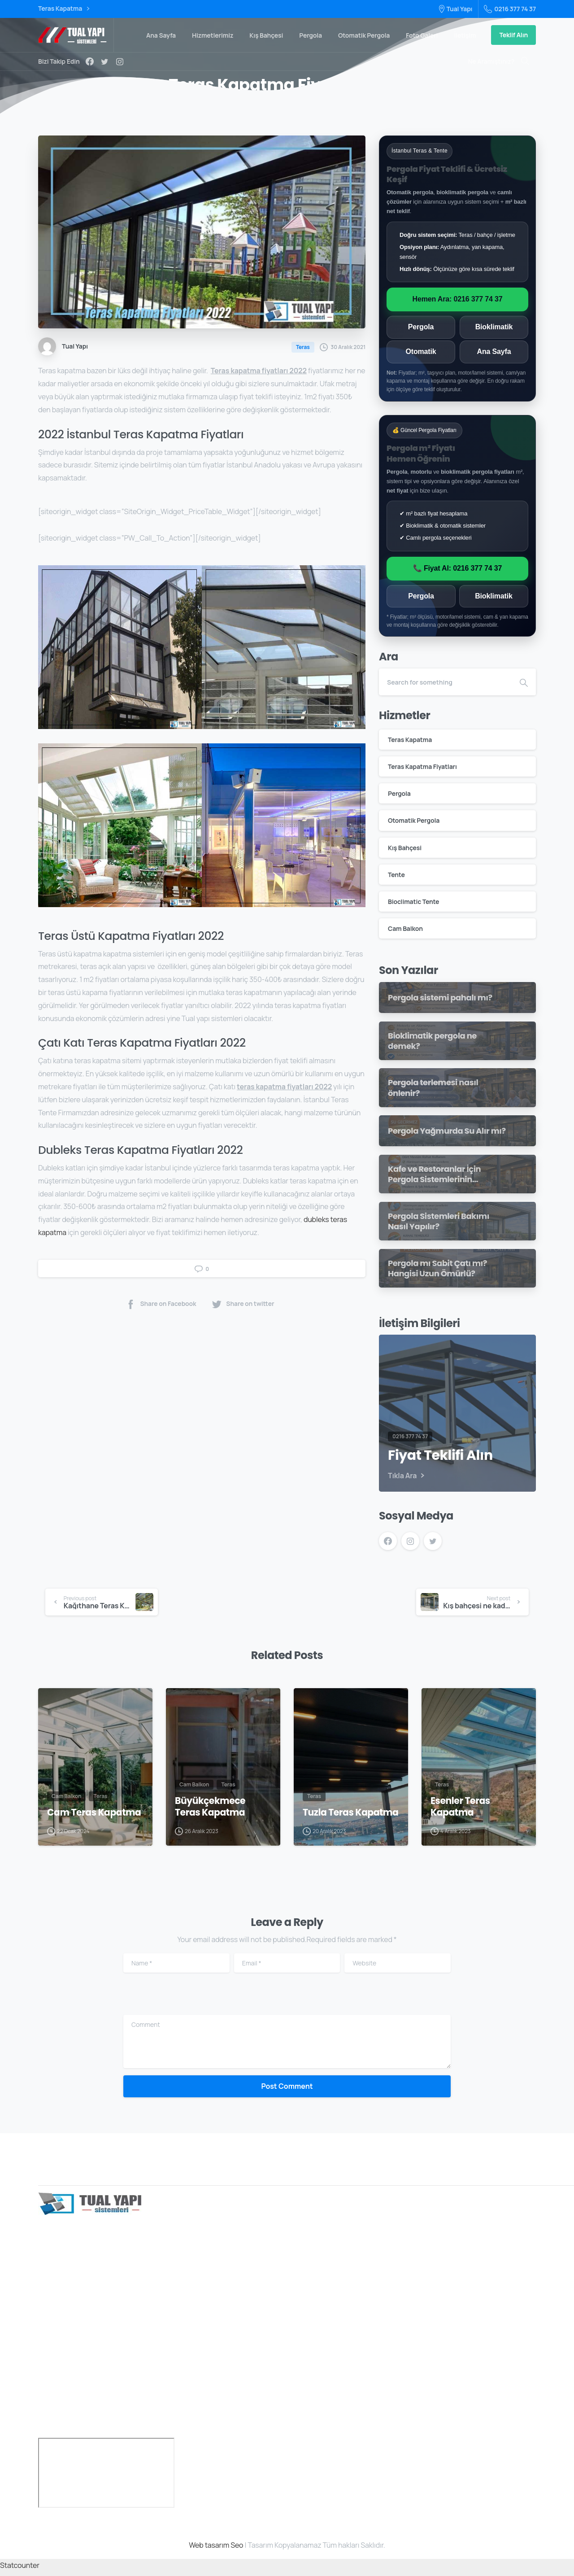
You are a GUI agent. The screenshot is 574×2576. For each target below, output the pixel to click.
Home (219, 109)
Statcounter (19, 2569)
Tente (396, 874)
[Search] (445, 681)
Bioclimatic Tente (413, 901)
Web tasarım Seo (216, 2549)
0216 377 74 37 (510, 9)
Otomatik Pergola (413, 820)
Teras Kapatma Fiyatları (422, 766)
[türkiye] (106, 2477)
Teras (248, 109)
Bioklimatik (494, 327)
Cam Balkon (405, 928)
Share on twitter (242, 1304)
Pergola (421, 327)
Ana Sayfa (494, 351)
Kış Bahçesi (405, 847)
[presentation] (189, 2001)
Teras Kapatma (63, 9)
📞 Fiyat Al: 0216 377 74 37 (457, 568)
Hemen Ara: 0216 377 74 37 (458, 299)
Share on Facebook (160, 1304)
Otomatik (420, 351)
